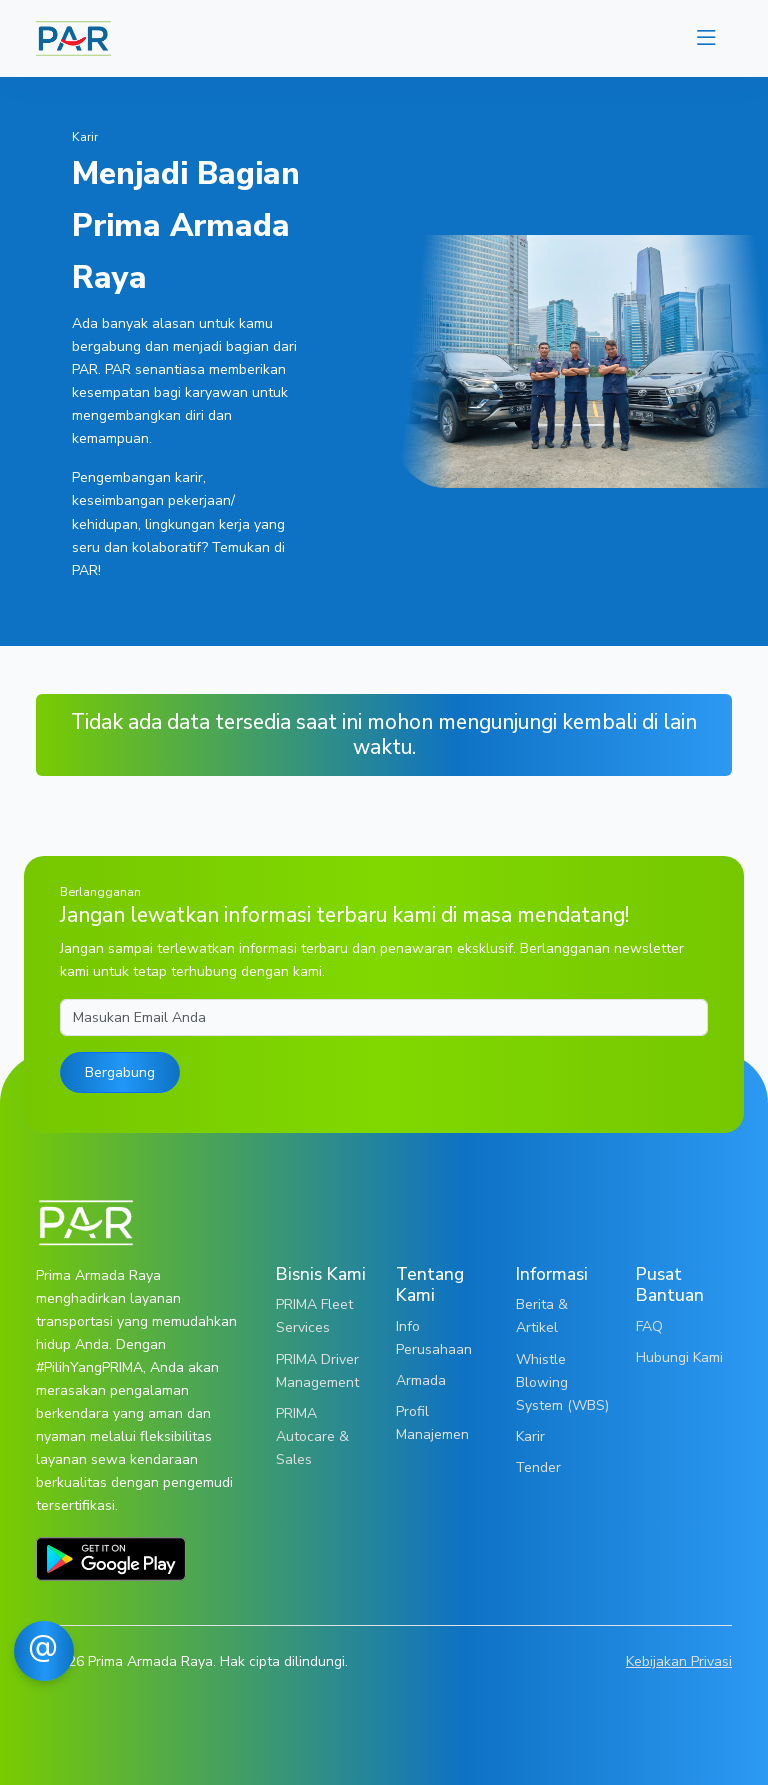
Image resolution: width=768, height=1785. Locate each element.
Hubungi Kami (679, 1357)
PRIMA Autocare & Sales (312, 1436)
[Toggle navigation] (706, 38)
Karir (530, 1436)
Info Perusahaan (434, 1337)
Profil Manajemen (432, 1422)
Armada (421, 1380)
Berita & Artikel (542, 1315)
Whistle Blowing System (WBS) (562, 1382)
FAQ (649, 1326)
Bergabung (120, 1072)
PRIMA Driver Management (317, 1370)
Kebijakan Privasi (679, 1661)
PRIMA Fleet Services (314, 1315)
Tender (538, 1467)
